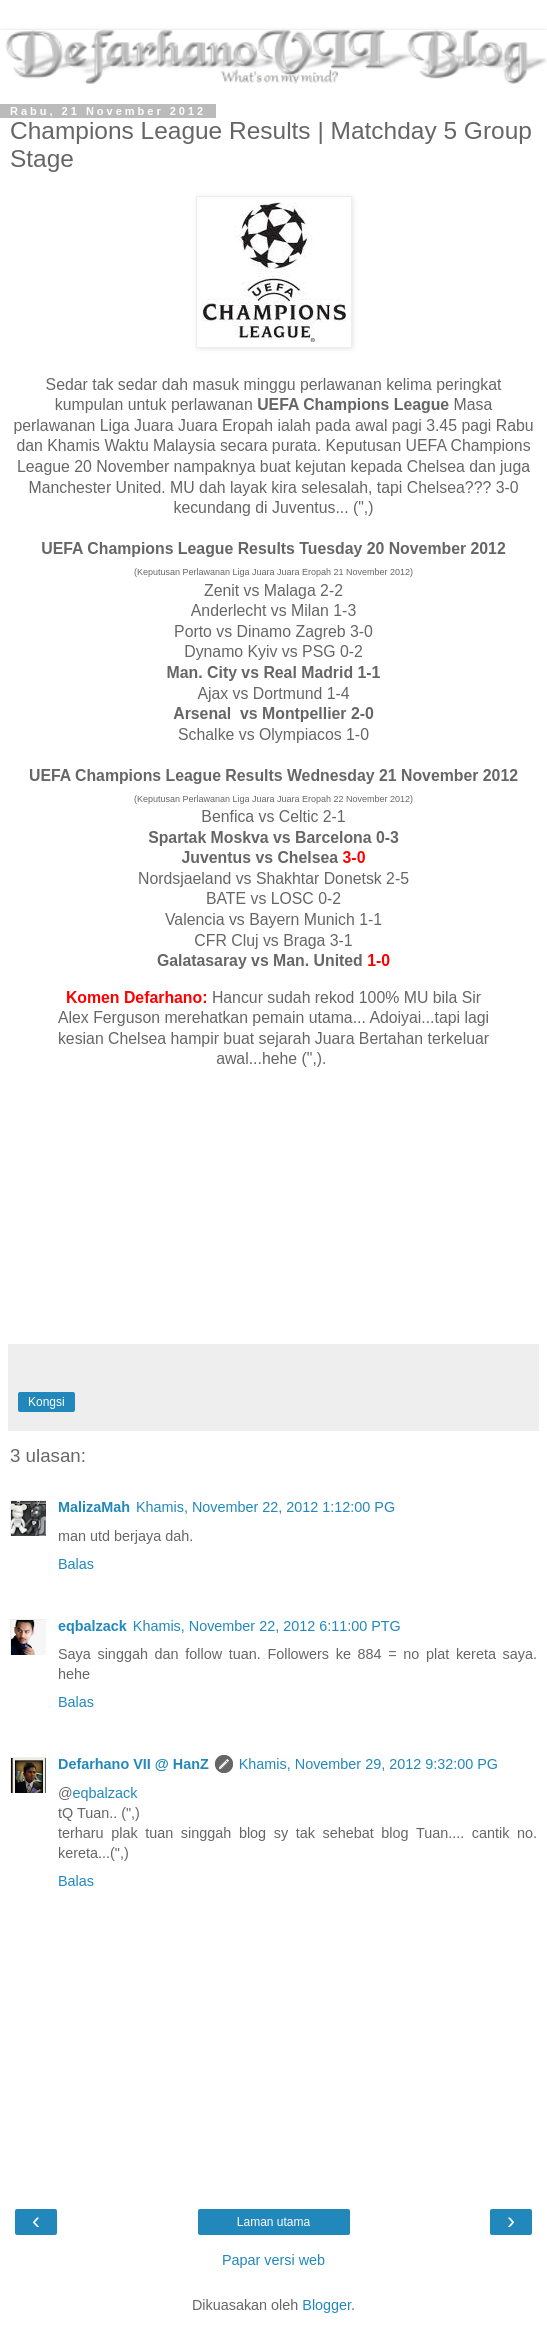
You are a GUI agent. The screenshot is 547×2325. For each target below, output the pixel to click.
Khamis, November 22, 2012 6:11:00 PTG (267, 1626)
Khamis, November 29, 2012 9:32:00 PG (368, 1764)
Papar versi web (273, 2260)
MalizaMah (94, 1507)
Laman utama (273, 2222)
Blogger (326, 2305)
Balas (76, 1564)
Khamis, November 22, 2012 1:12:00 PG (265, 1507)
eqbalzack (92, 1626)
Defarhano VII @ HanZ (133, 1764)
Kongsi (46, 1402)
